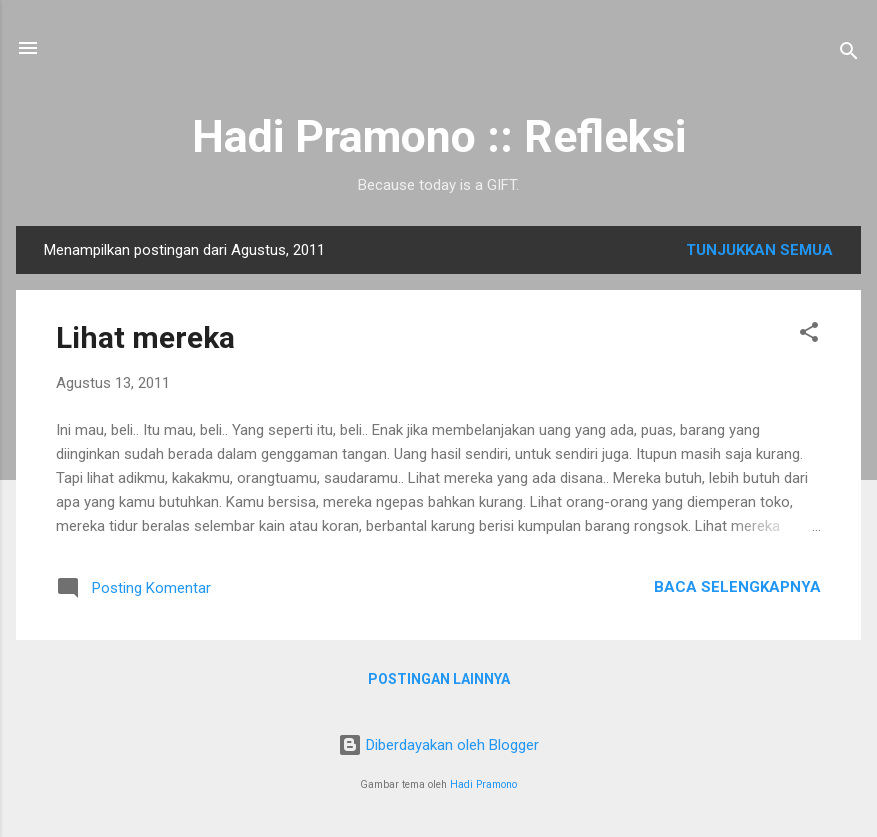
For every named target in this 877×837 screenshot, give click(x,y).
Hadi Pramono (483, 784)
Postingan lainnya (439, 679)
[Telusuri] (849, 54)
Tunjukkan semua (759, 250)
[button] (809, 335)
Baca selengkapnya (737, 587)
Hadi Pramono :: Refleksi (439, 136)
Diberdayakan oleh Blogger (438, 745)
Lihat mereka (145, 337)
